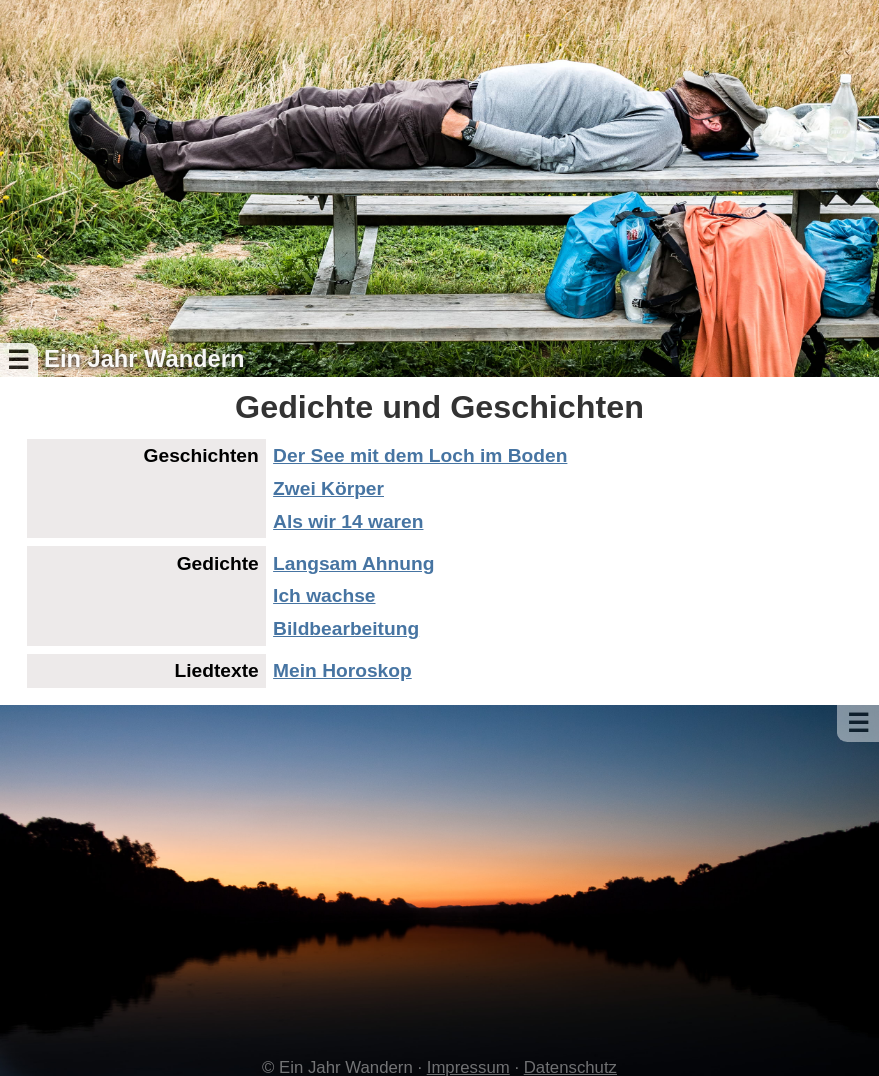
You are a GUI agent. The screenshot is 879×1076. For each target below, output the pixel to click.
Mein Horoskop (342, 670)
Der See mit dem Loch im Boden (420, 455)
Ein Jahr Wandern (144, 359)
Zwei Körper (328, 488)
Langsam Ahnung (353, 563)
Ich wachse (324, 595)
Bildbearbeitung (346, 628)
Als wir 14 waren (348, 521)
